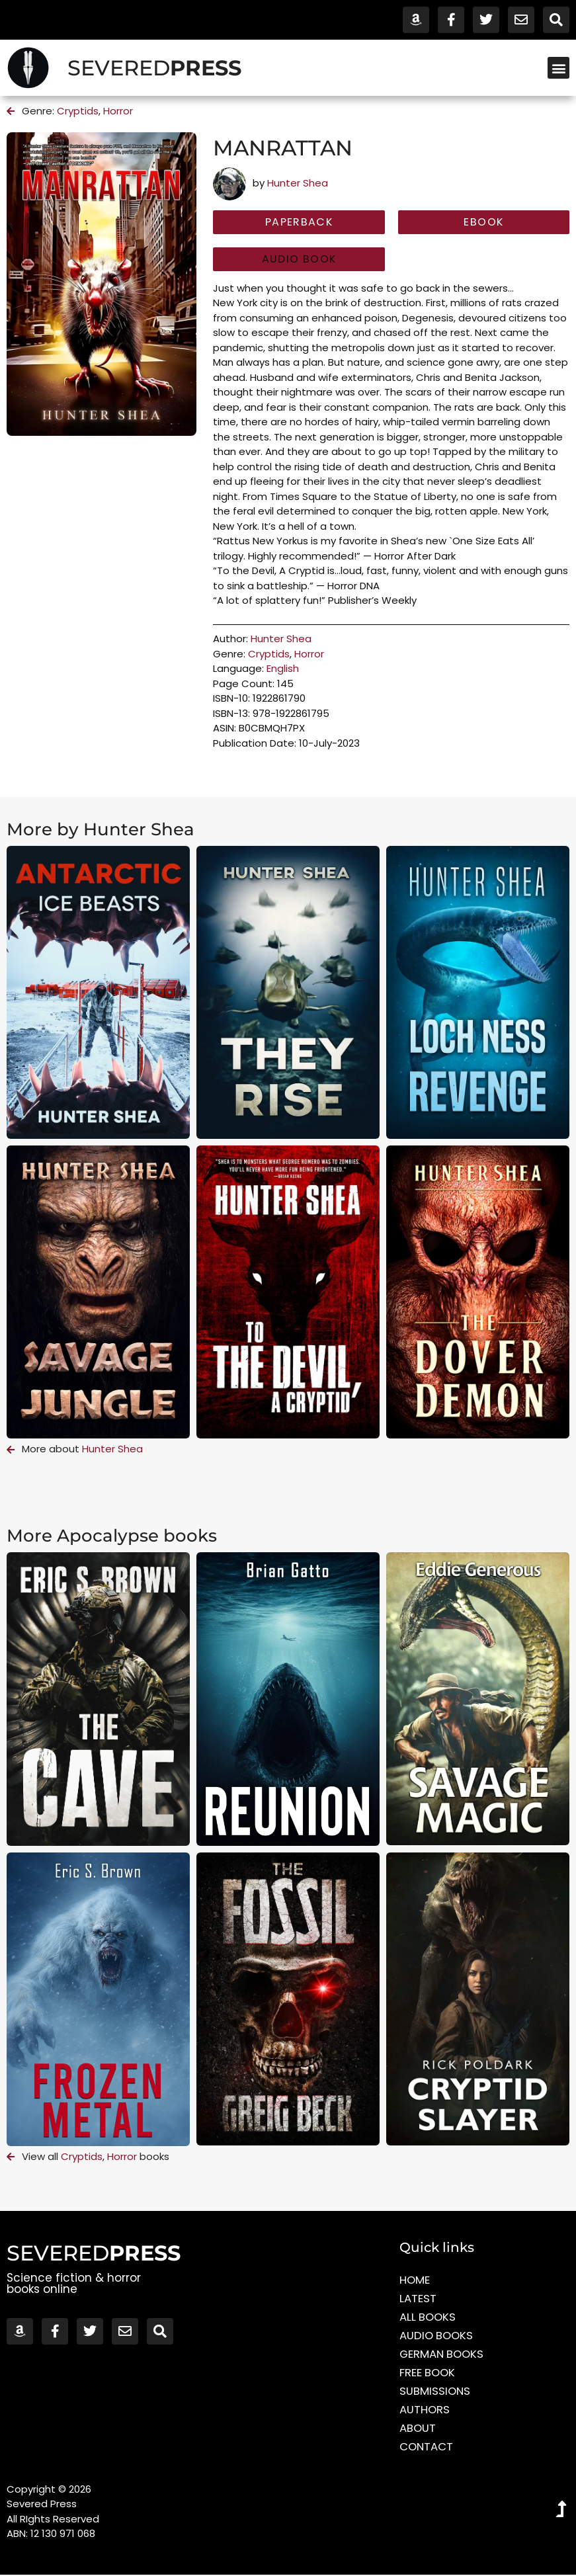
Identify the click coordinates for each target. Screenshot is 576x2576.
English (283, 670)
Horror (118, 111)
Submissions (435, 2392)
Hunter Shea (297, 183)
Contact (426, 2448)
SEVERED (154, 68)
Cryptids (78, 111)
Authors (424, 2411)
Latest (417, 2299)
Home (415, 2281)
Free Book (428, 2374)
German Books (443, 2355)
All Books (428, 2318)
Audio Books (437, 2337)
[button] (558, 68)
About (417, 2429)
